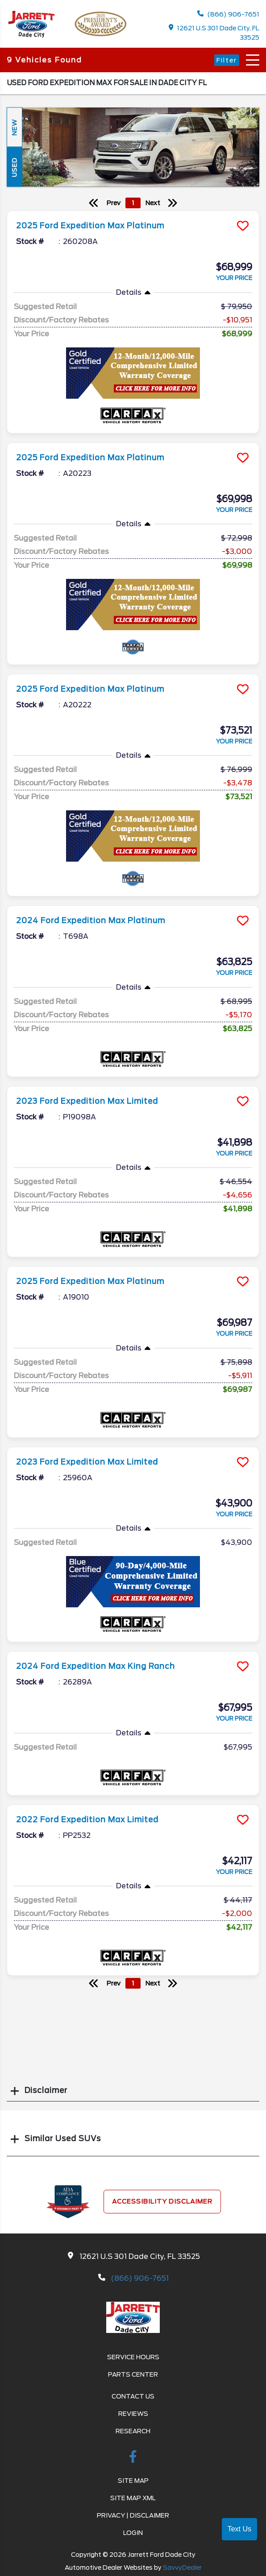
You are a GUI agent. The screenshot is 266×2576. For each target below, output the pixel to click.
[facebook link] (133, 2458)
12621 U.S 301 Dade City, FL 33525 (214, 32)
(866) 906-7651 (228, 14)
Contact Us (133, 2396)
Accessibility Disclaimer (162, 2201)
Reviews (133, 2413)
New (14, 127)
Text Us (239, 2529)
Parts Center (133, 2374)
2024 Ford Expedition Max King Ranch (95, 1666)
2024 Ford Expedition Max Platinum (90, 920)
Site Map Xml (133, 2498)
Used (14, 167)
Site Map (133, 2480)
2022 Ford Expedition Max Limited (87, 1819)
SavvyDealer (182, 2567)
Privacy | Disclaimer (133, 2515)
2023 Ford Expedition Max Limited (87, 1101)
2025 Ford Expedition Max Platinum (90, 225)
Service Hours (133, 2357)
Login (133, 2532)
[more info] (133, 212)
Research (133, 2431)
